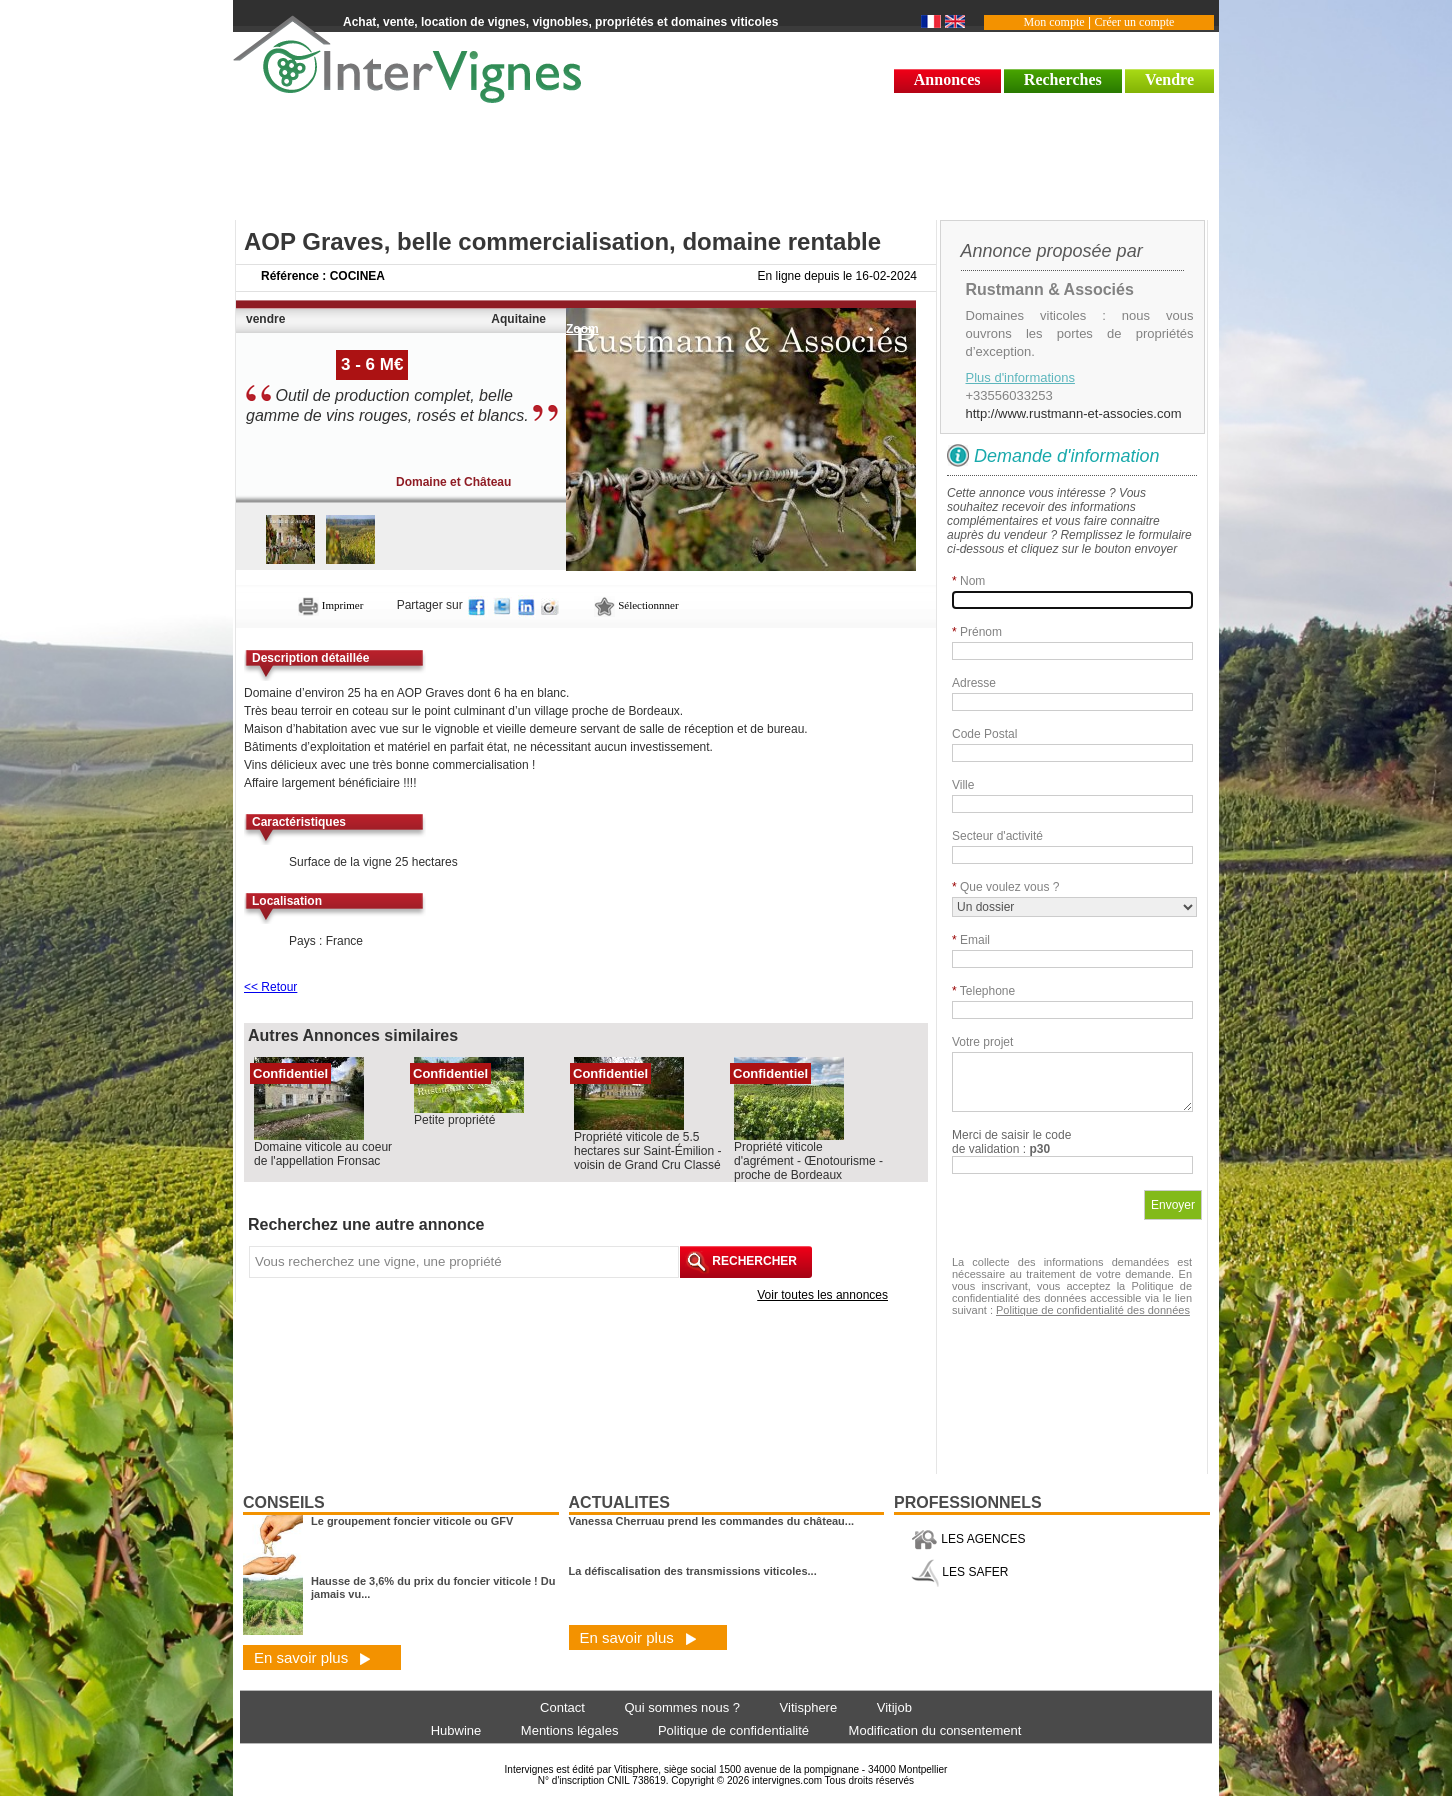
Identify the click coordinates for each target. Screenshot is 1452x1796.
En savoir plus (312, 1657)
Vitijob (894, 1707)
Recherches (1063, 79)
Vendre (1169, 79)
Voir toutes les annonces (822, 1295)
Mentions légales (570, 1730)
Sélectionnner (636, 605)
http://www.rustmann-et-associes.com (1074, 413)
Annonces (947, 79)
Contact (562, 1707)
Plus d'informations (1020, 377)
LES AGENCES (968, 1539)
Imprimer (330, 605)
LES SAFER (959, 1572)
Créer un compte (1134, 22)
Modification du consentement (935, 1730)
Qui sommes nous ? (682, 1707)
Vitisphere (809, 1707)
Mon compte (1054, 22)
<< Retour (270, 987)
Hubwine (456, 1730)
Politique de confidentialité (733, 1730)
